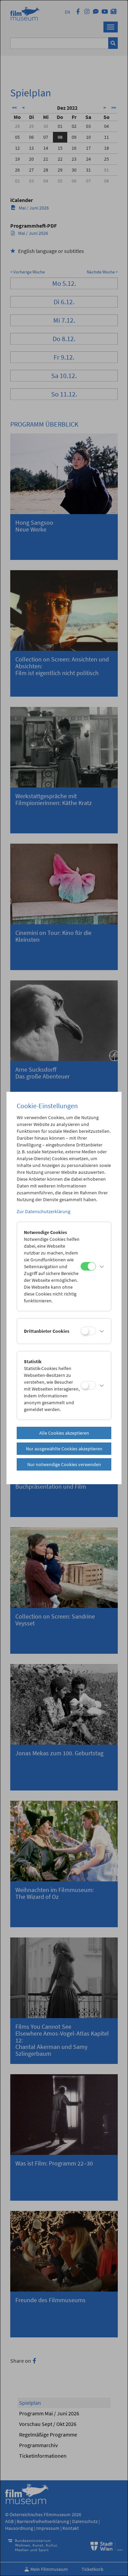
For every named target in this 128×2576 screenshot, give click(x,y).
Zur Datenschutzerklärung (43, 1211)
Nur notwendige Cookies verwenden (64, 1464)
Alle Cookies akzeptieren (64, 1433)
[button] (101, 1266)
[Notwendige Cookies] (88, 1266)
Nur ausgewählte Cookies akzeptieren (64, 1449)
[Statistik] (88, 1385)
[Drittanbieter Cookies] (88, 1331)
